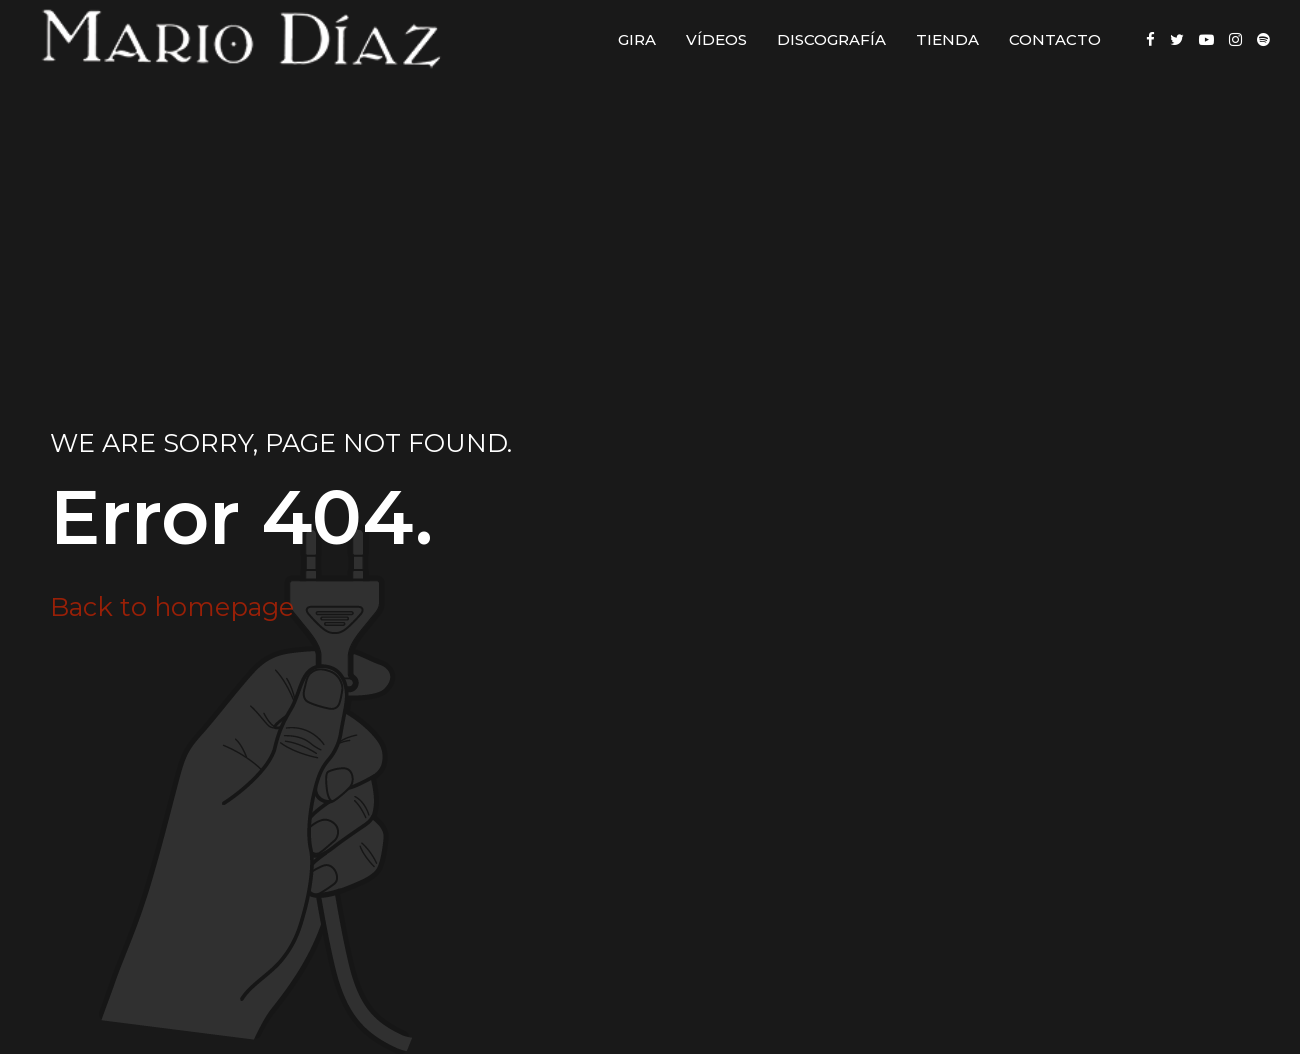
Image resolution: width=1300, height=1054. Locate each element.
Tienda (947, 39)
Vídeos (716, 39)
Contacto (1055, 39)
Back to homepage (172, 606)
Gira (637, 39)
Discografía (831, 39)
